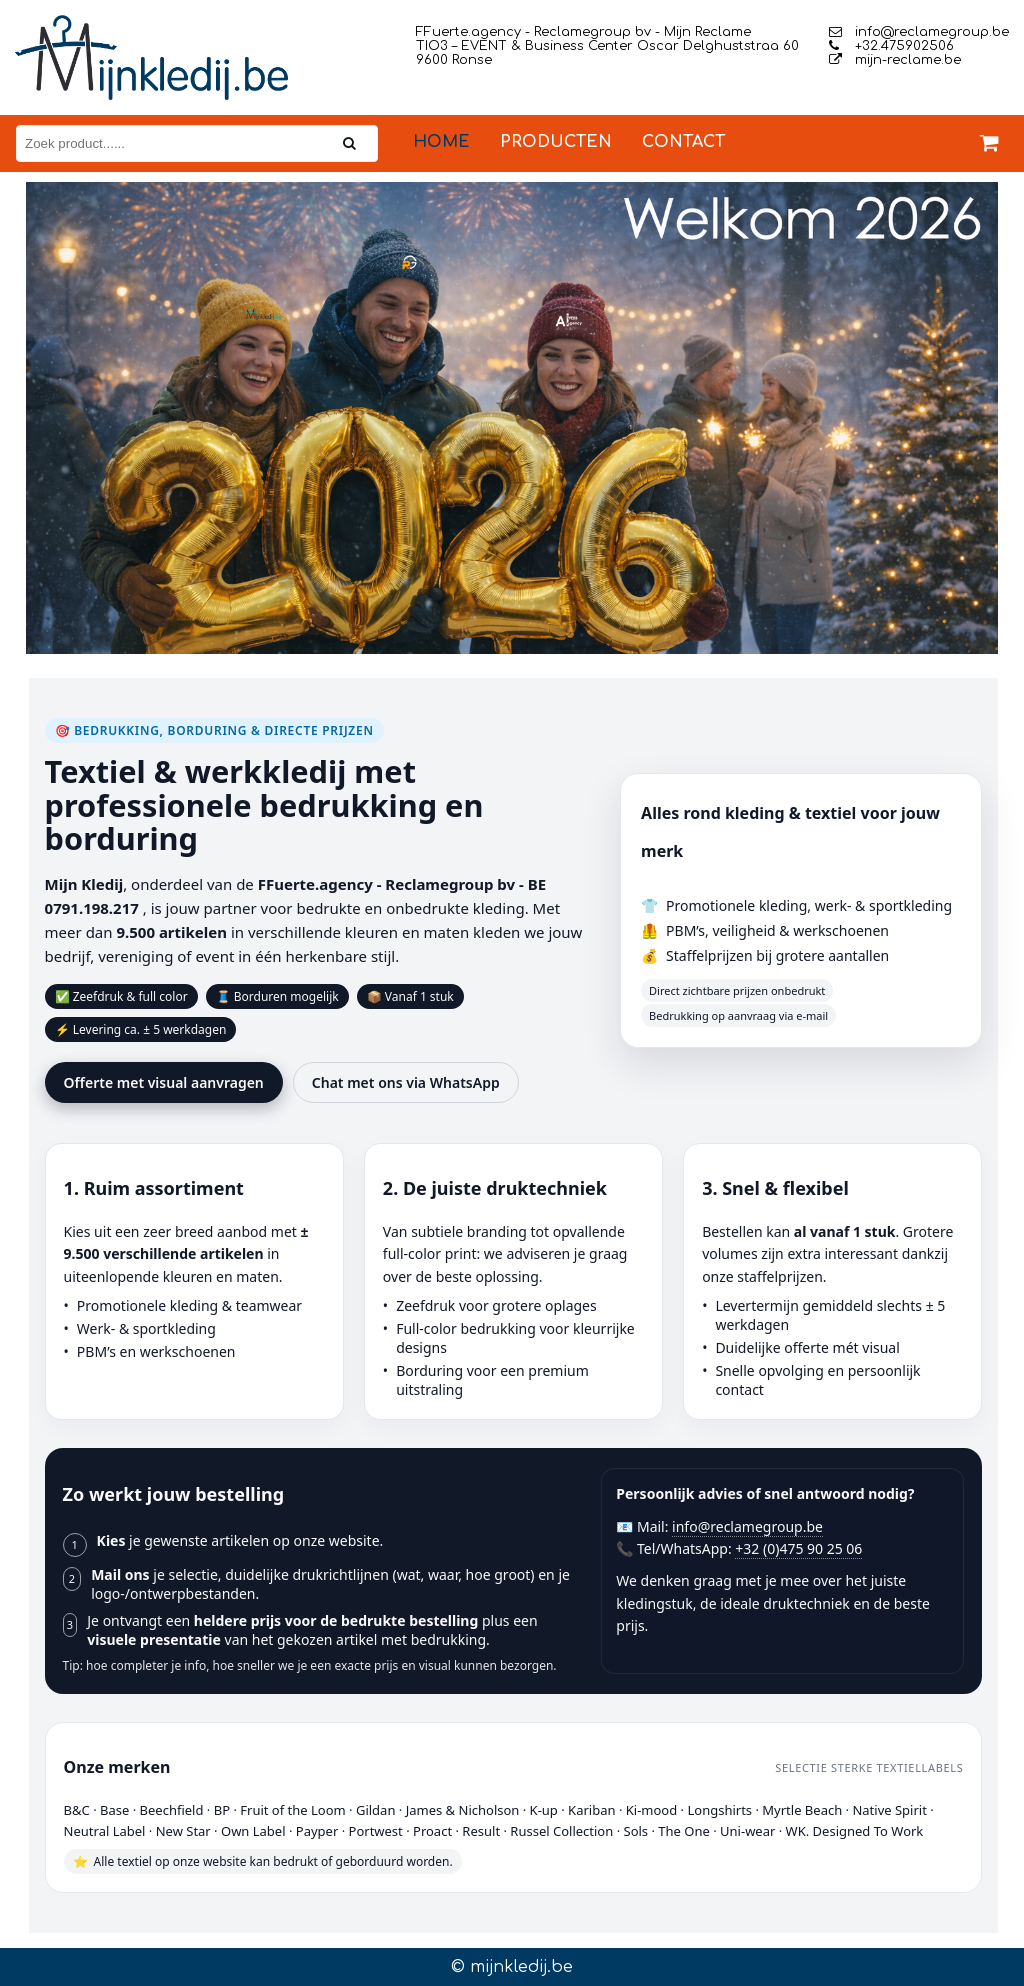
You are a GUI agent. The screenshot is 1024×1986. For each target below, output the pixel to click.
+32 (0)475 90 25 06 (798, 1548)
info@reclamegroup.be (919, 32)
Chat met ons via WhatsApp (406, 1082)
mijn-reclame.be (895, 60)
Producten (556, 142)
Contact (683, 142)
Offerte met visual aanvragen (164, 1082)
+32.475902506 (891, 46)
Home (441, 142)
